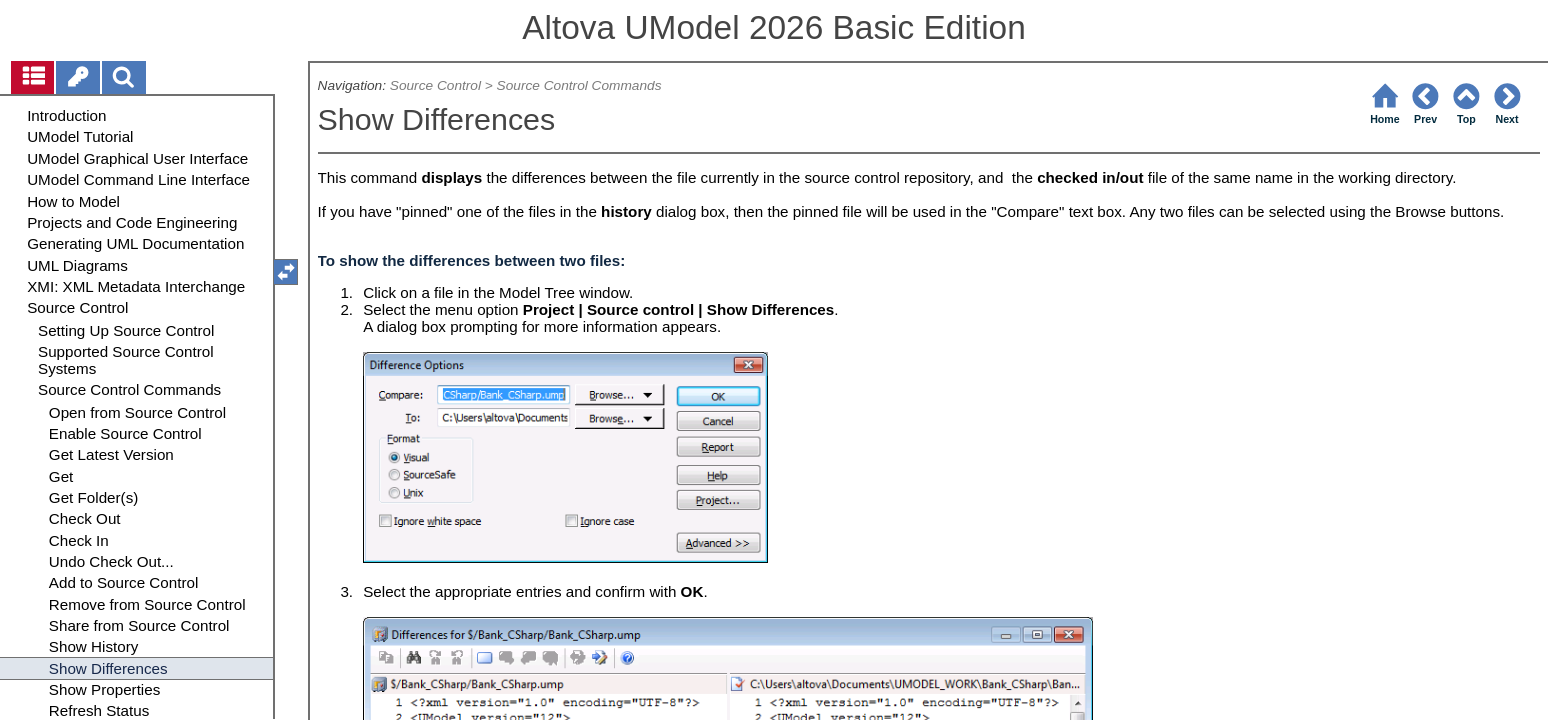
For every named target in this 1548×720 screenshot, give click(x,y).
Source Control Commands (579, 85)
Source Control (435, 85)
